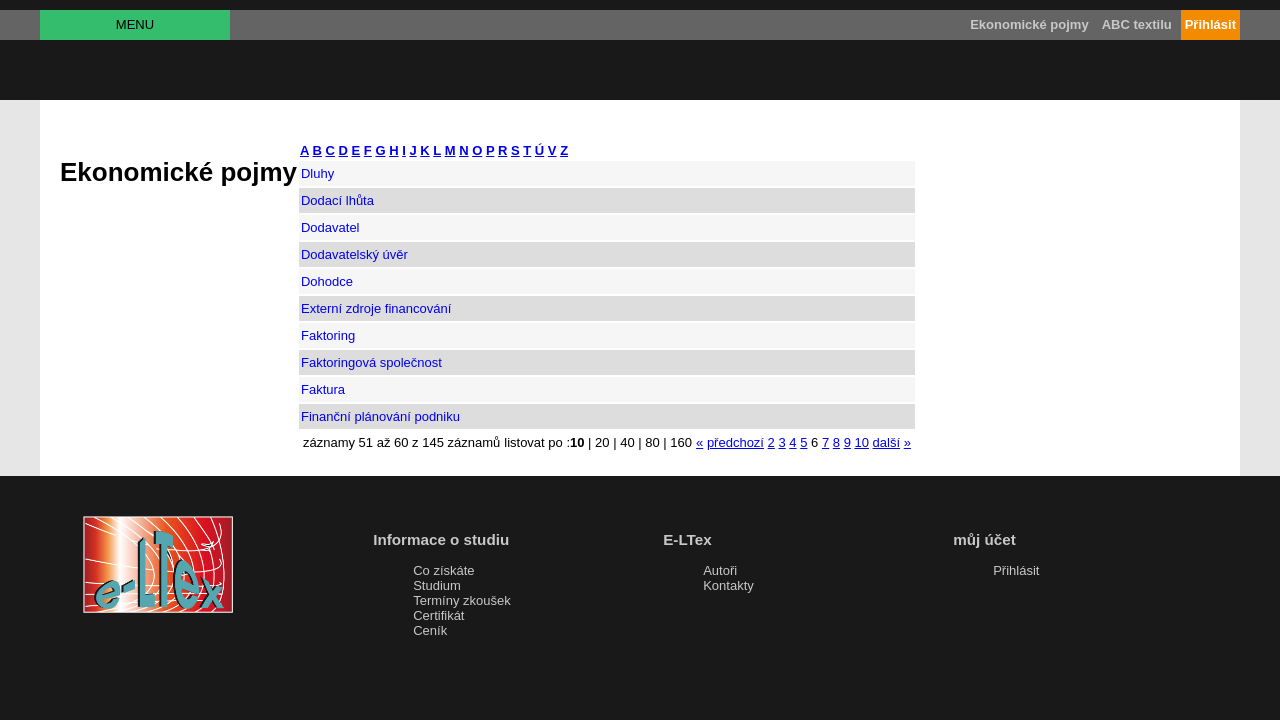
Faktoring (328, 335)
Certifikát (438, 615)
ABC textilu (1137, 24)
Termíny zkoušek (462, 600)
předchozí (735, 442)
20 (602, 442)
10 (861, 442)
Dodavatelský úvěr (354, 254)
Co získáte (443, 570)
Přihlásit (1016, 570)
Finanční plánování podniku (380, 416)
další (886, 442)
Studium (437, 585)
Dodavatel (330, 227)
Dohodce (327, 281)
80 (652, 442)
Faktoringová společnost (371, 362)
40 (627, 442)
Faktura (323, 389)
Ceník (430, 630)
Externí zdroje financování (376, 308)
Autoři (720, 570)
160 (681, 442)
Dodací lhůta (337, 200)
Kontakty (728, 585)
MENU (135, 24)
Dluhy (317, 173)
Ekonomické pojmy (1029, 24)
